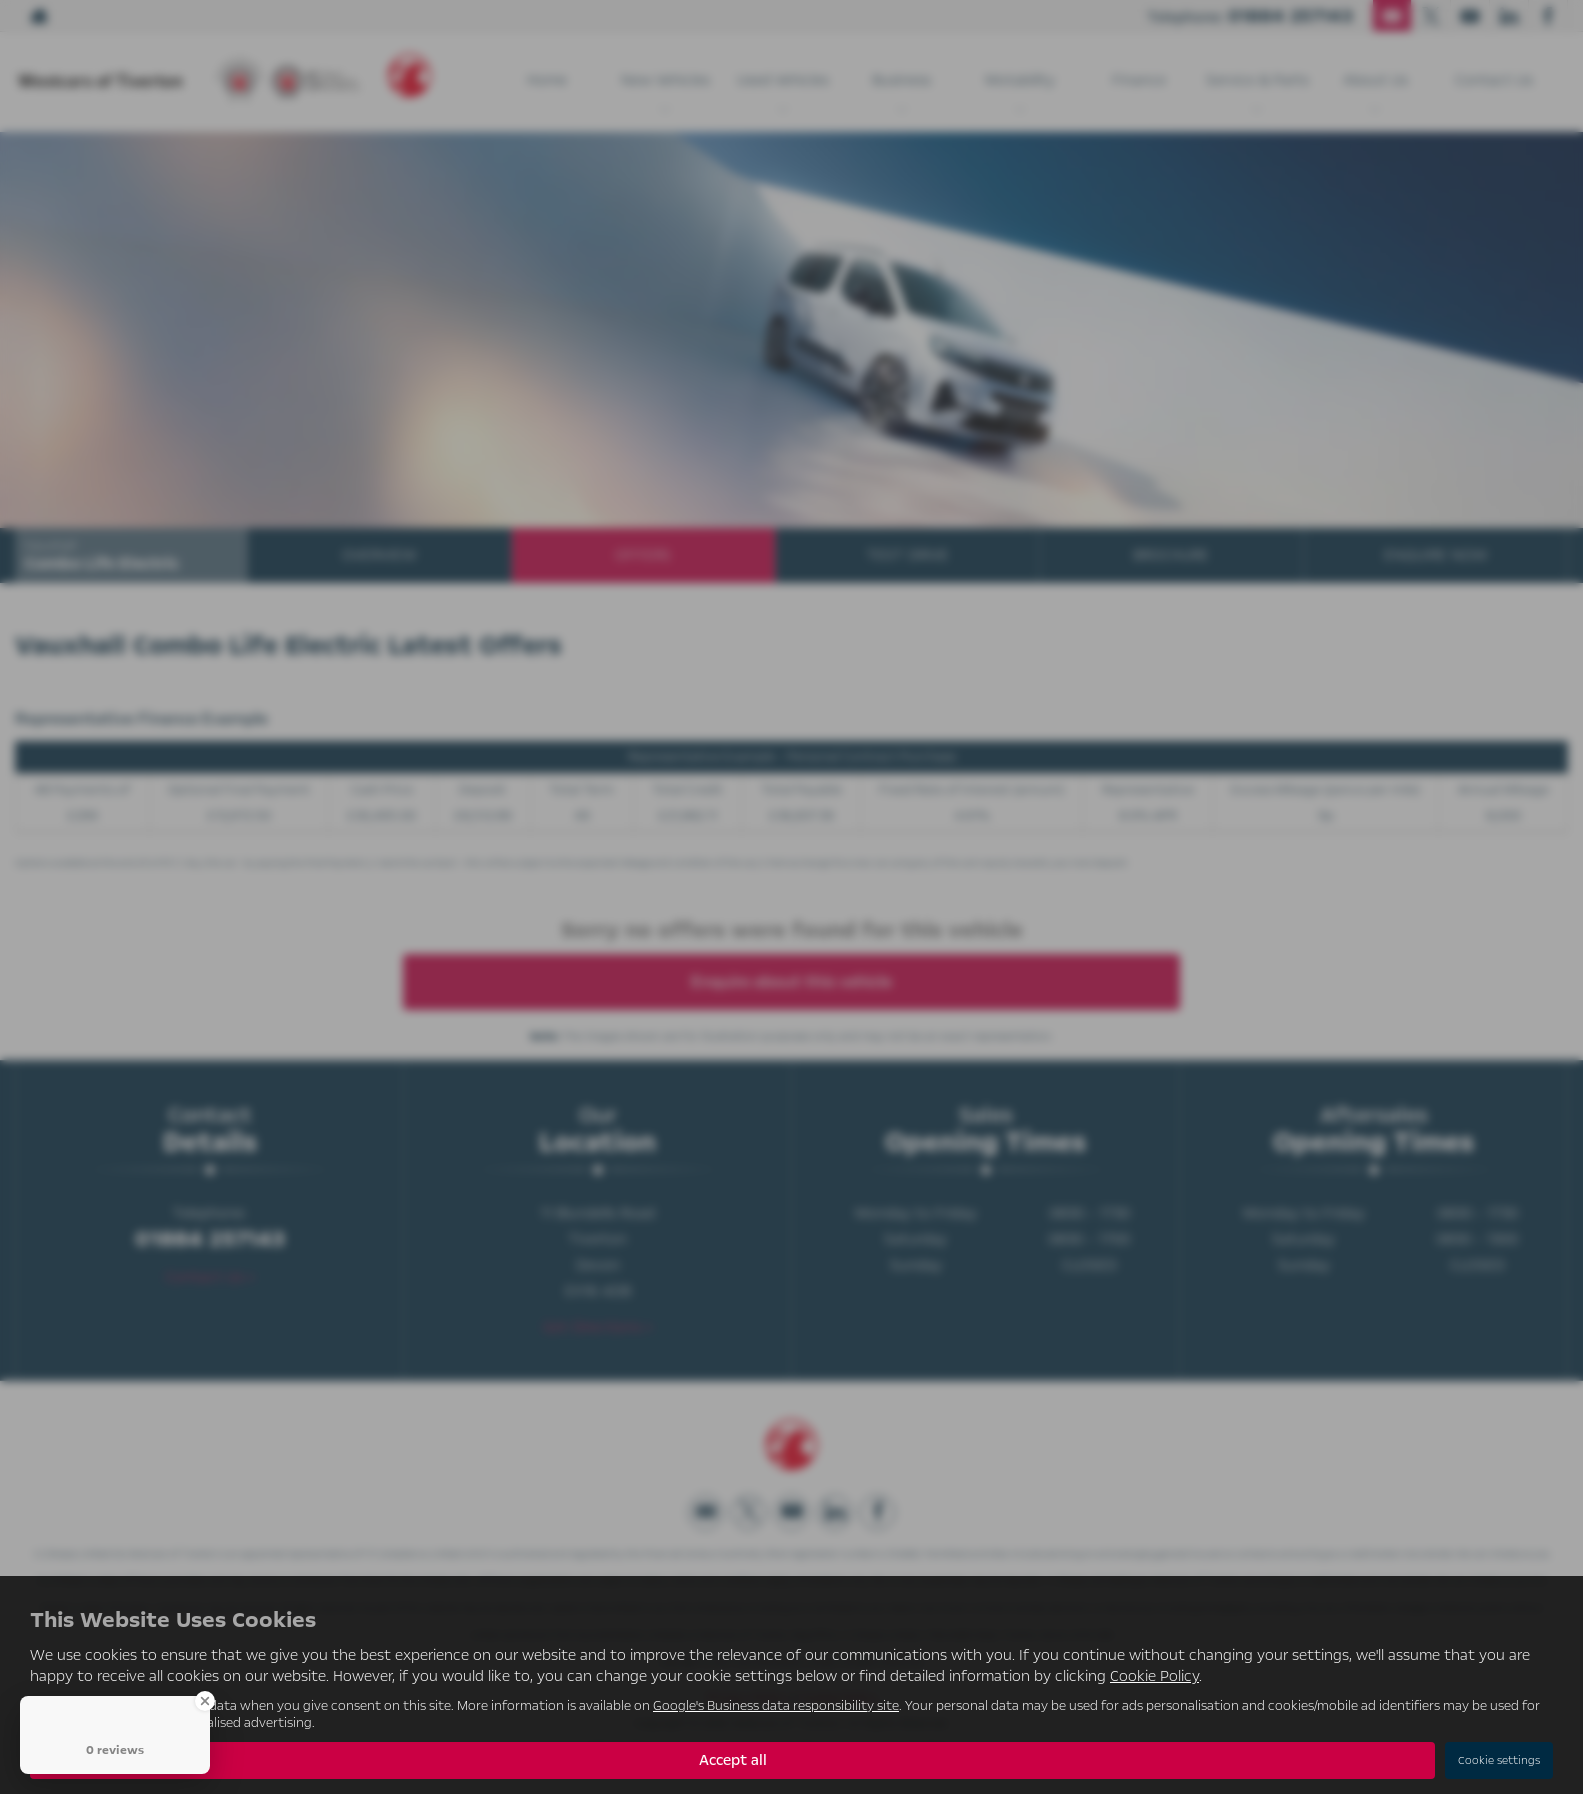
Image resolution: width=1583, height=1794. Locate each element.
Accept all (733, 1760)
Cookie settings (1499, 1760)
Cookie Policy (1154, 1676)
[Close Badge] (205, 1701)
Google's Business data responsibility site (776, 1705)
